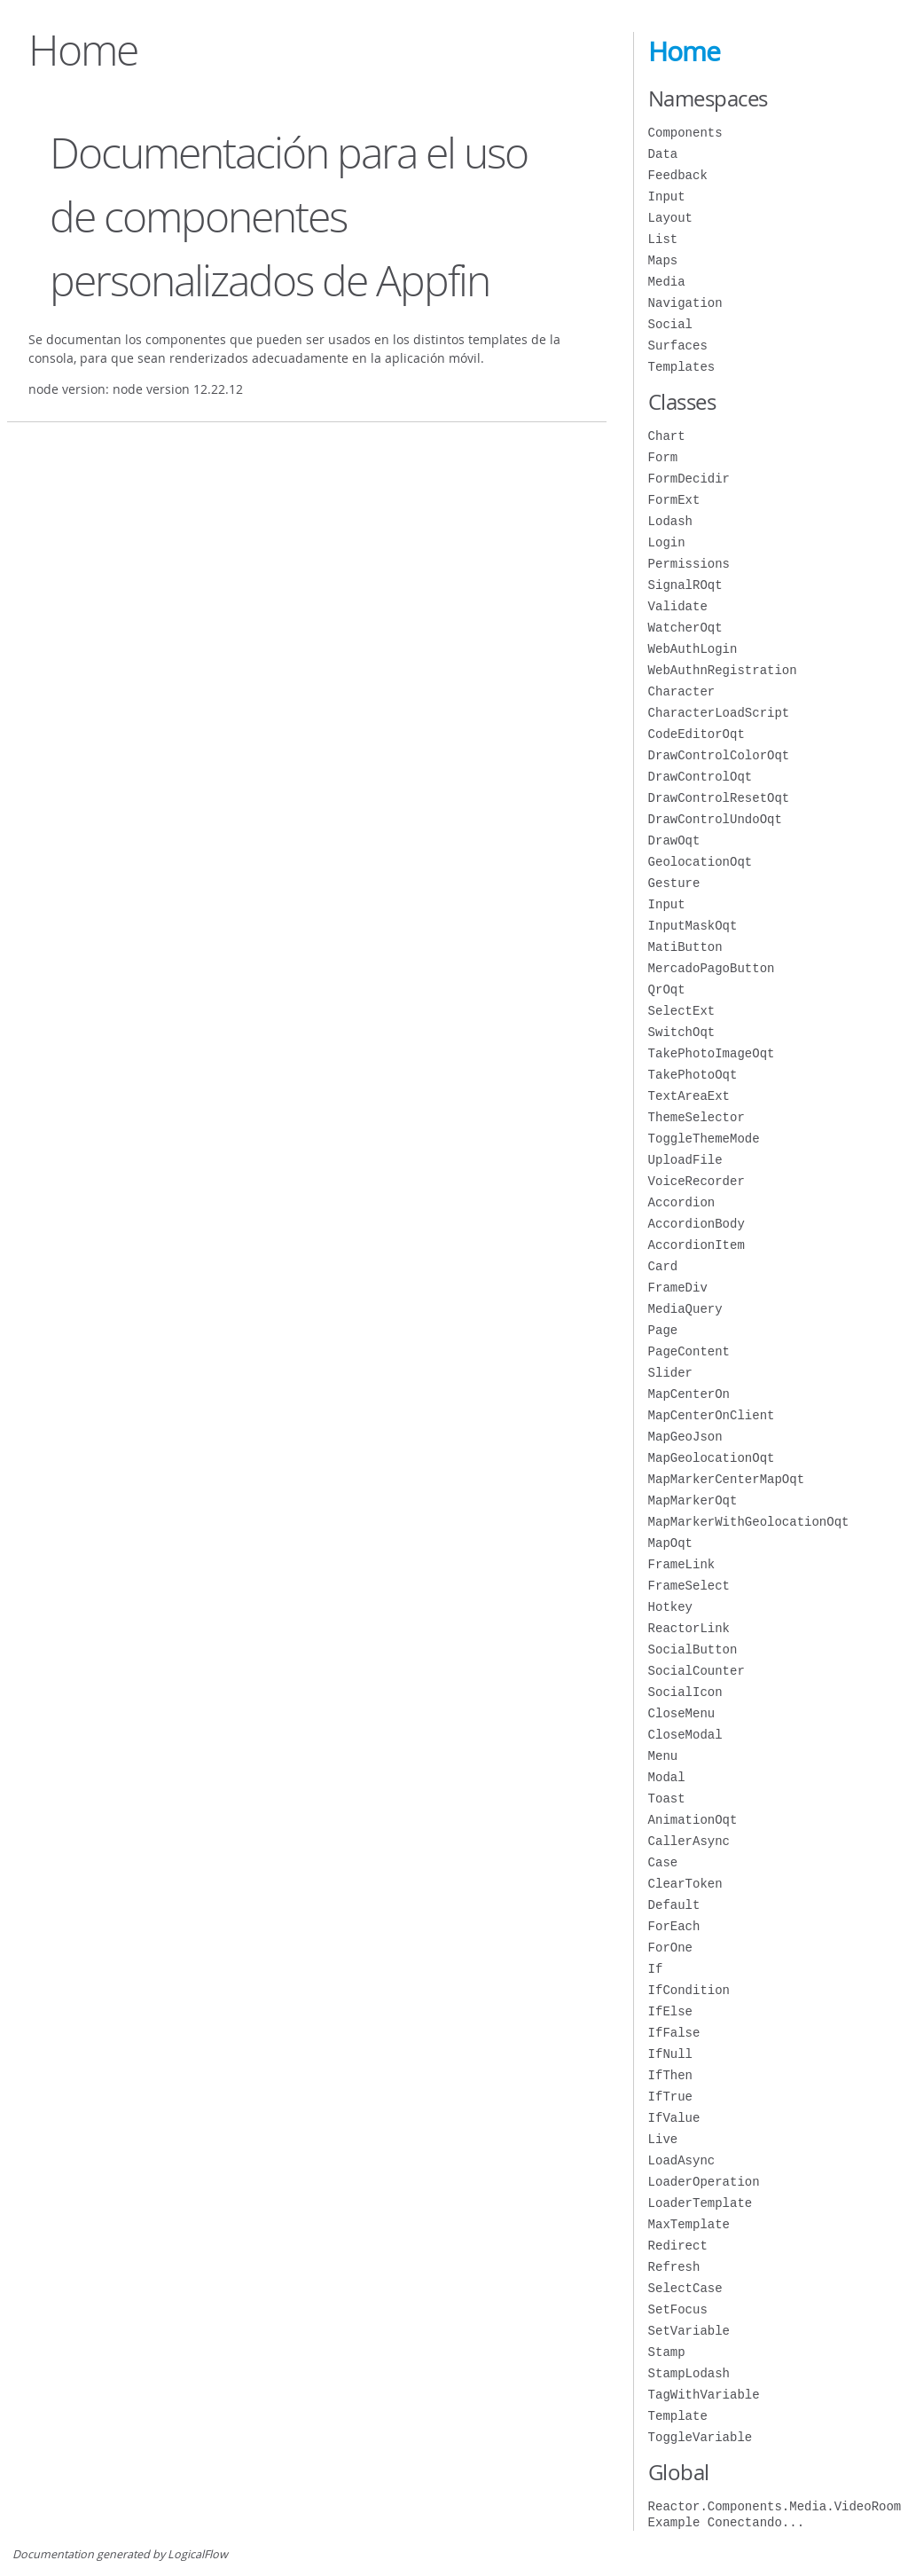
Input (666, 196)
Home (684, 51)
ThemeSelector (696, 1117)
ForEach (674, 1926)
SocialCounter (696, 1670)
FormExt (674, 499)
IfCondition (689, 1990)
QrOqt (666, 989)
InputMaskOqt (693, 925)
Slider (670, 1372)
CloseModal (685, 1734)
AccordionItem (696, 1245)
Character (682, 691)
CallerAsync (689, 1841)
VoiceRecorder (696, 1181)
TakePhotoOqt (693, 1074)
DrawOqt (674, 840)
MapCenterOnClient (711, 1415)
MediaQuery (685, 1308)
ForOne (670, 1947)
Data (663, 153)
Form (663, 457)
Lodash (670, 521)
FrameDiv (678, 1287)
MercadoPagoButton (711, 968)
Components (685, 132)
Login (666, 542)
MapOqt (670, 1543)
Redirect (678, 2245)
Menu (663, 1755)
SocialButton (693, 1649)
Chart (666, 436)
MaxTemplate (689, 2224)
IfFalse (674, 2032)
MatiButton (685, 947)
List (663, 239)
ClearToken (685, 1883)
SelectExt (682, 1010)
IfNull (670, 2054)
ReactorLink (689, 1628)
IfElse (670, 2011)
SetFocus (678, 2309)
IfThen (670, 2075)
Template (678, 2415)
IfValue (674, 2117)
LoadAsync (682, 2160)
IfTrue (670, 2096)
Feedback (678, 175)
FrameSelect (689, 1585)
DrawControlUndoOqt (715, 819)
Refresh (674, 2266)
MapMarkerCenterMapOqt (726, 1479)
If (655, 1968)
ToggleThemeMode (704, 1138)
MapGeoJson (685, 1436)
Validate (678, 606)
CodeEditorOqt (696, 734)
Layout (670, 217)
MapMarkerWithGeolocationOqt (748, 1521)
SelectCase (685, 2288)
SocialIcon (685, 1692)
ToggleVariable (700, 2437)
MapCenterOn (689, 1394)
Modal (666, 1777)
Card (663, 1266)
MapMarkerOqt (693, 1500)
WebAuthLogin (693, 648)
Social (670, 324)
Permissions (689, 563)
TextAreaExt (689, 1096)
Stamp (666, 2352)
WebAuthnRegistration (722, 670)
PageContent (689, 1351)
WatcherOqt (685, 627)
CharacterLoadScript (719, 712)
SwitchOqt (682, 1032)
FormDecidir (689, 478)
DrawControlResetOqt (719, 797)
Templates (682, 366)
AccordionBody (696, 1223)
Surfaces (678, 345)
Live (663, 2139)
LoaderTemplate (700, 2203)
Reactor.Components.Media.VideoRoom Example (775, 2514)
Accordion (682, 1202)
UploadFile (685, 1159)
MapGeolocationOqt (711, 1457)
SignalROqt (685, 585)
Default (674, 1905)
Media (666, 281)
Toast (666, 1798)
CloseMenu (682, 1713)
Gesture (674, 883)
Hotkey (670, 1606)
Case (663, 1862)
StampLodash (689, 2373)
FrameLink (682, 1564)
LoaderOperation (704, 2181)
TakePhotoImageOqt (711, 1053)
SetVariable (689, 2330)
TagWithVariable (704, 2394)
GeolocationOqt (700, 861)
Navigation (685, 303)
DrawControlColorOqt (719, 755)
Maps (663, 260)
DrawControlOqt (700, 776)
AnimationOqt (693, 1819)
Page (663, 1330)
